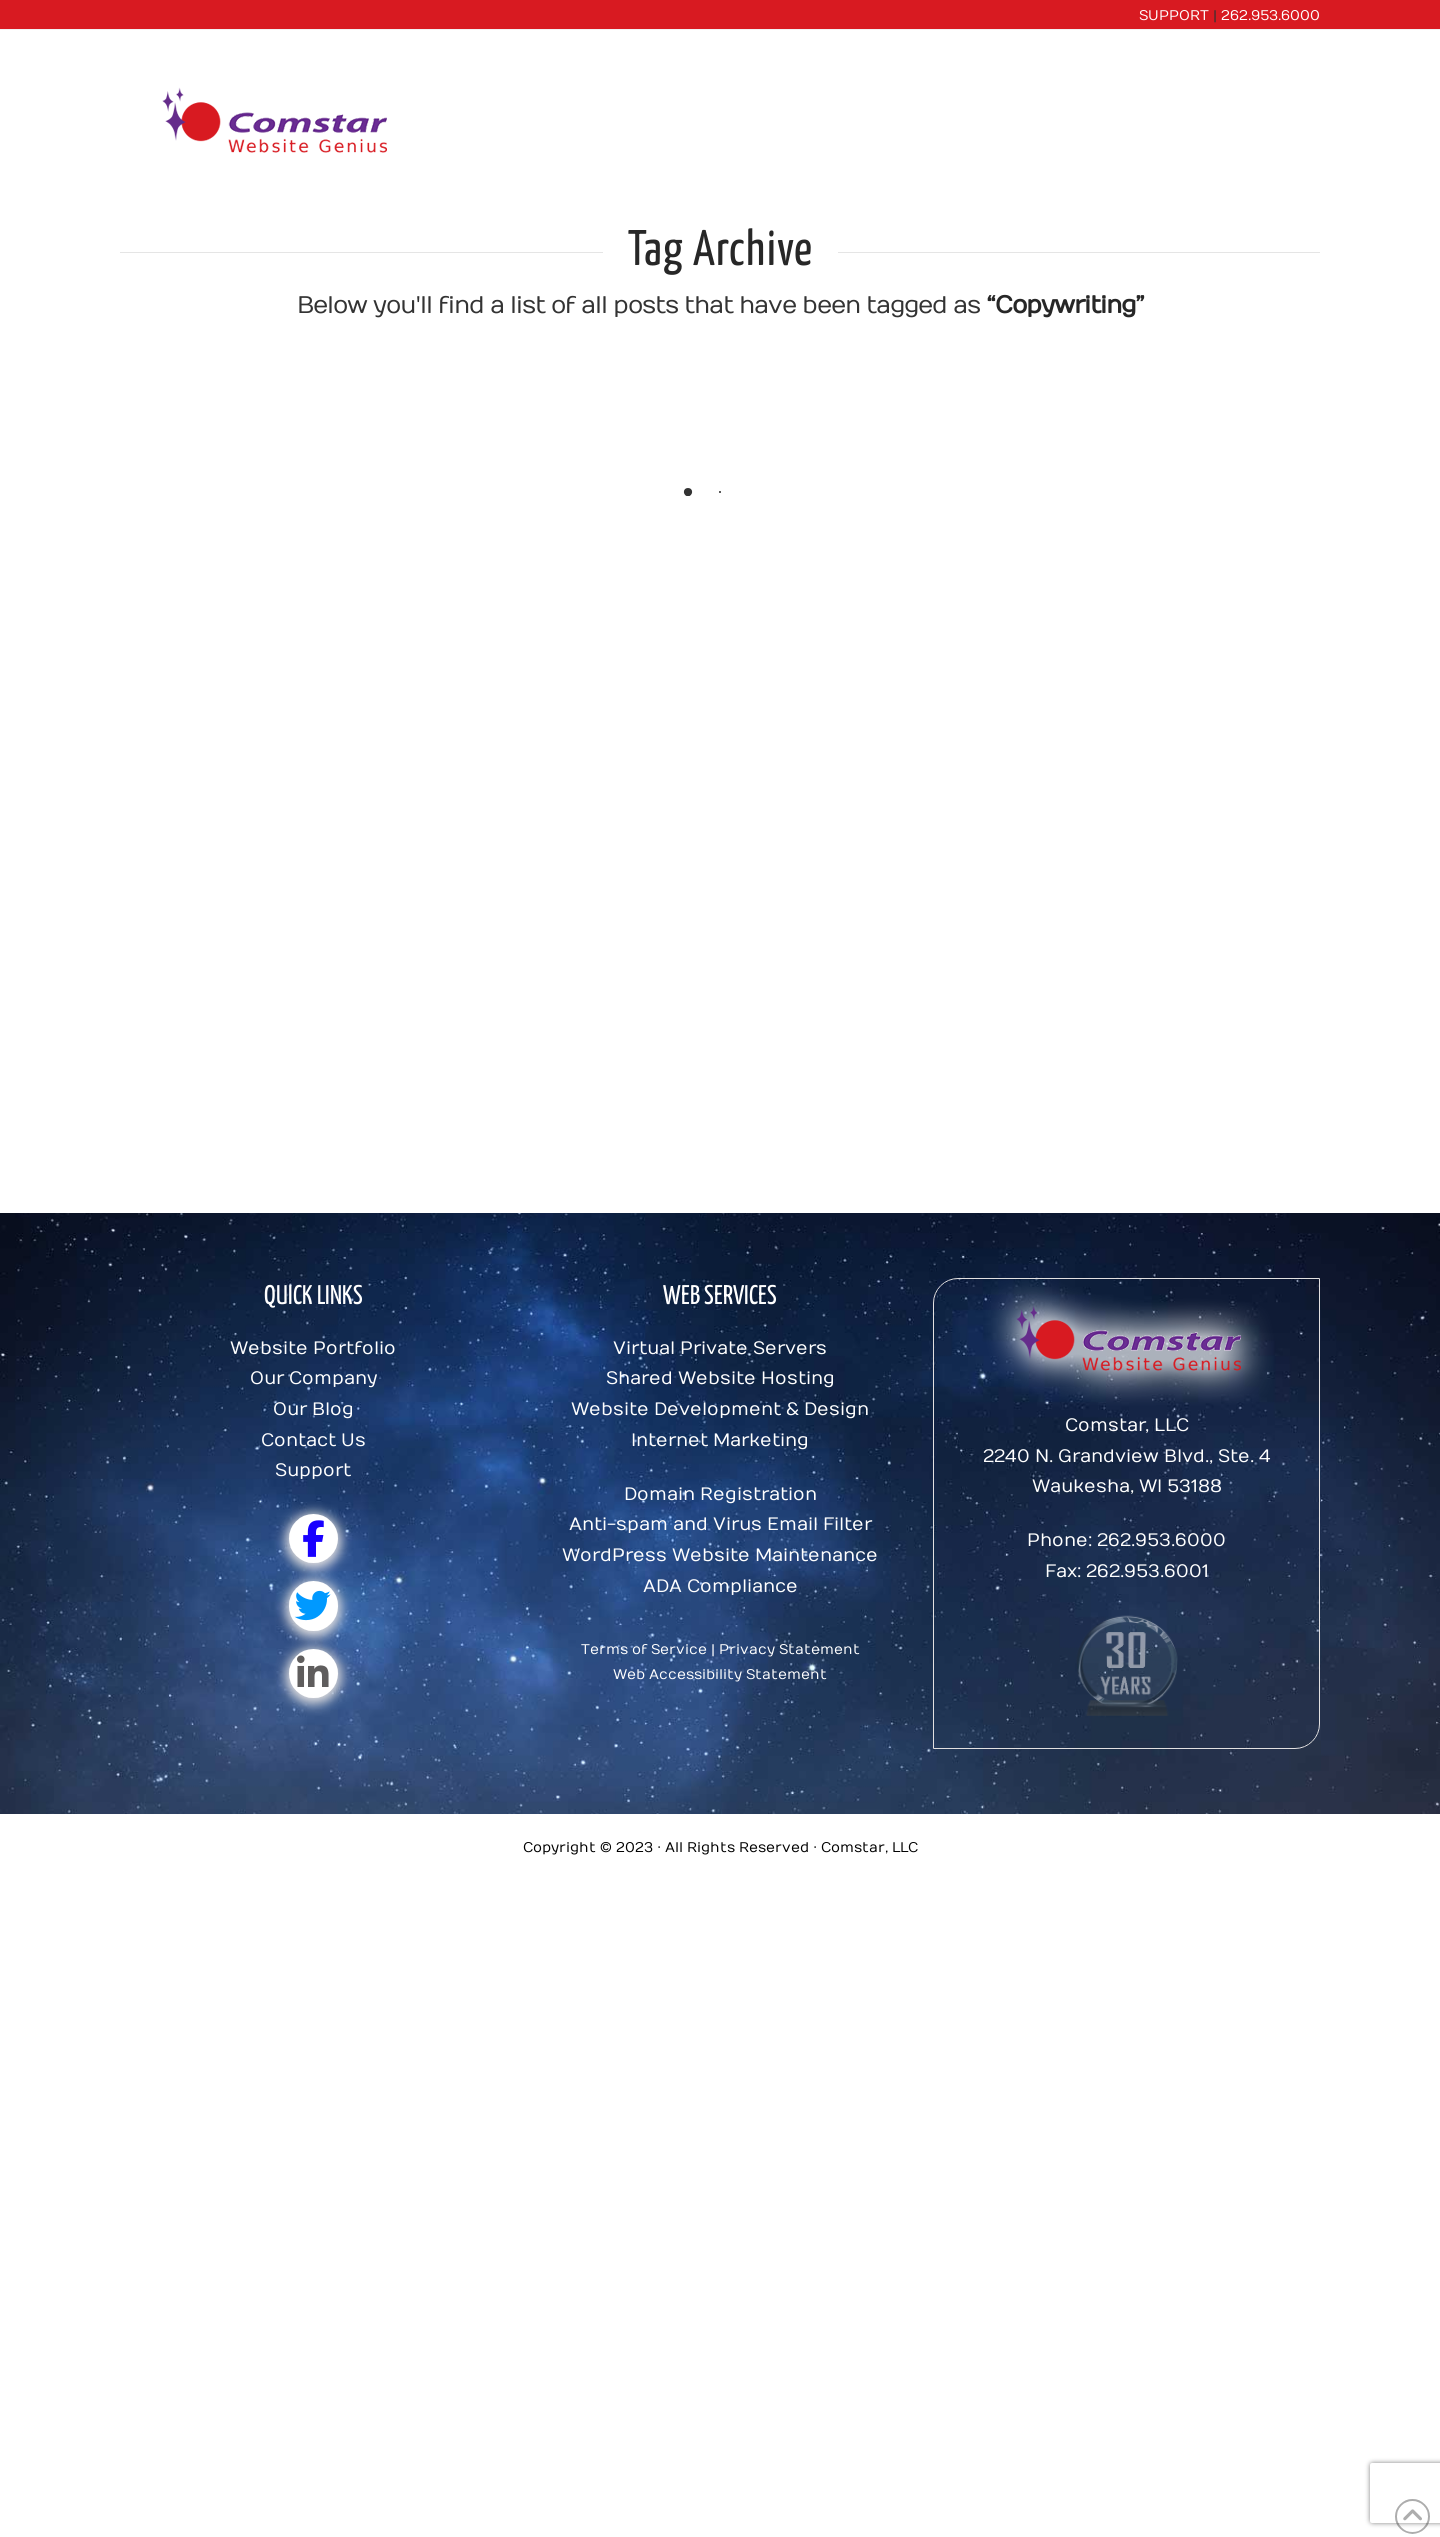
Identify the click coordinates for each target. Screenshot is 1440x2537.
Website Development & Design (720, 1409)
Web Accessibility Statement (720, 1674)
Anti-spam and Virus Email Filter (720, 1524)
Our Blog (313, 1409)
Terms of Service (644, 1649)
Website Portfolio (313, 1348)
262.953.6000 (1270, 15)
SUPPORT (1174, 15)
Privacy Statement (789, 1649)
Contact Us (313, 1440)
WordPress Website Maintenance (720, 1555)
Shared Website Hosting (720, 1378)
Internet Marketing (720, 1440)
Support (313, 1470)
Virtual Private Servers (720, 1348)
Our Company (313, 1378)
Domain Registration (720, 1494)
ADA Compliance (720, 1586)
